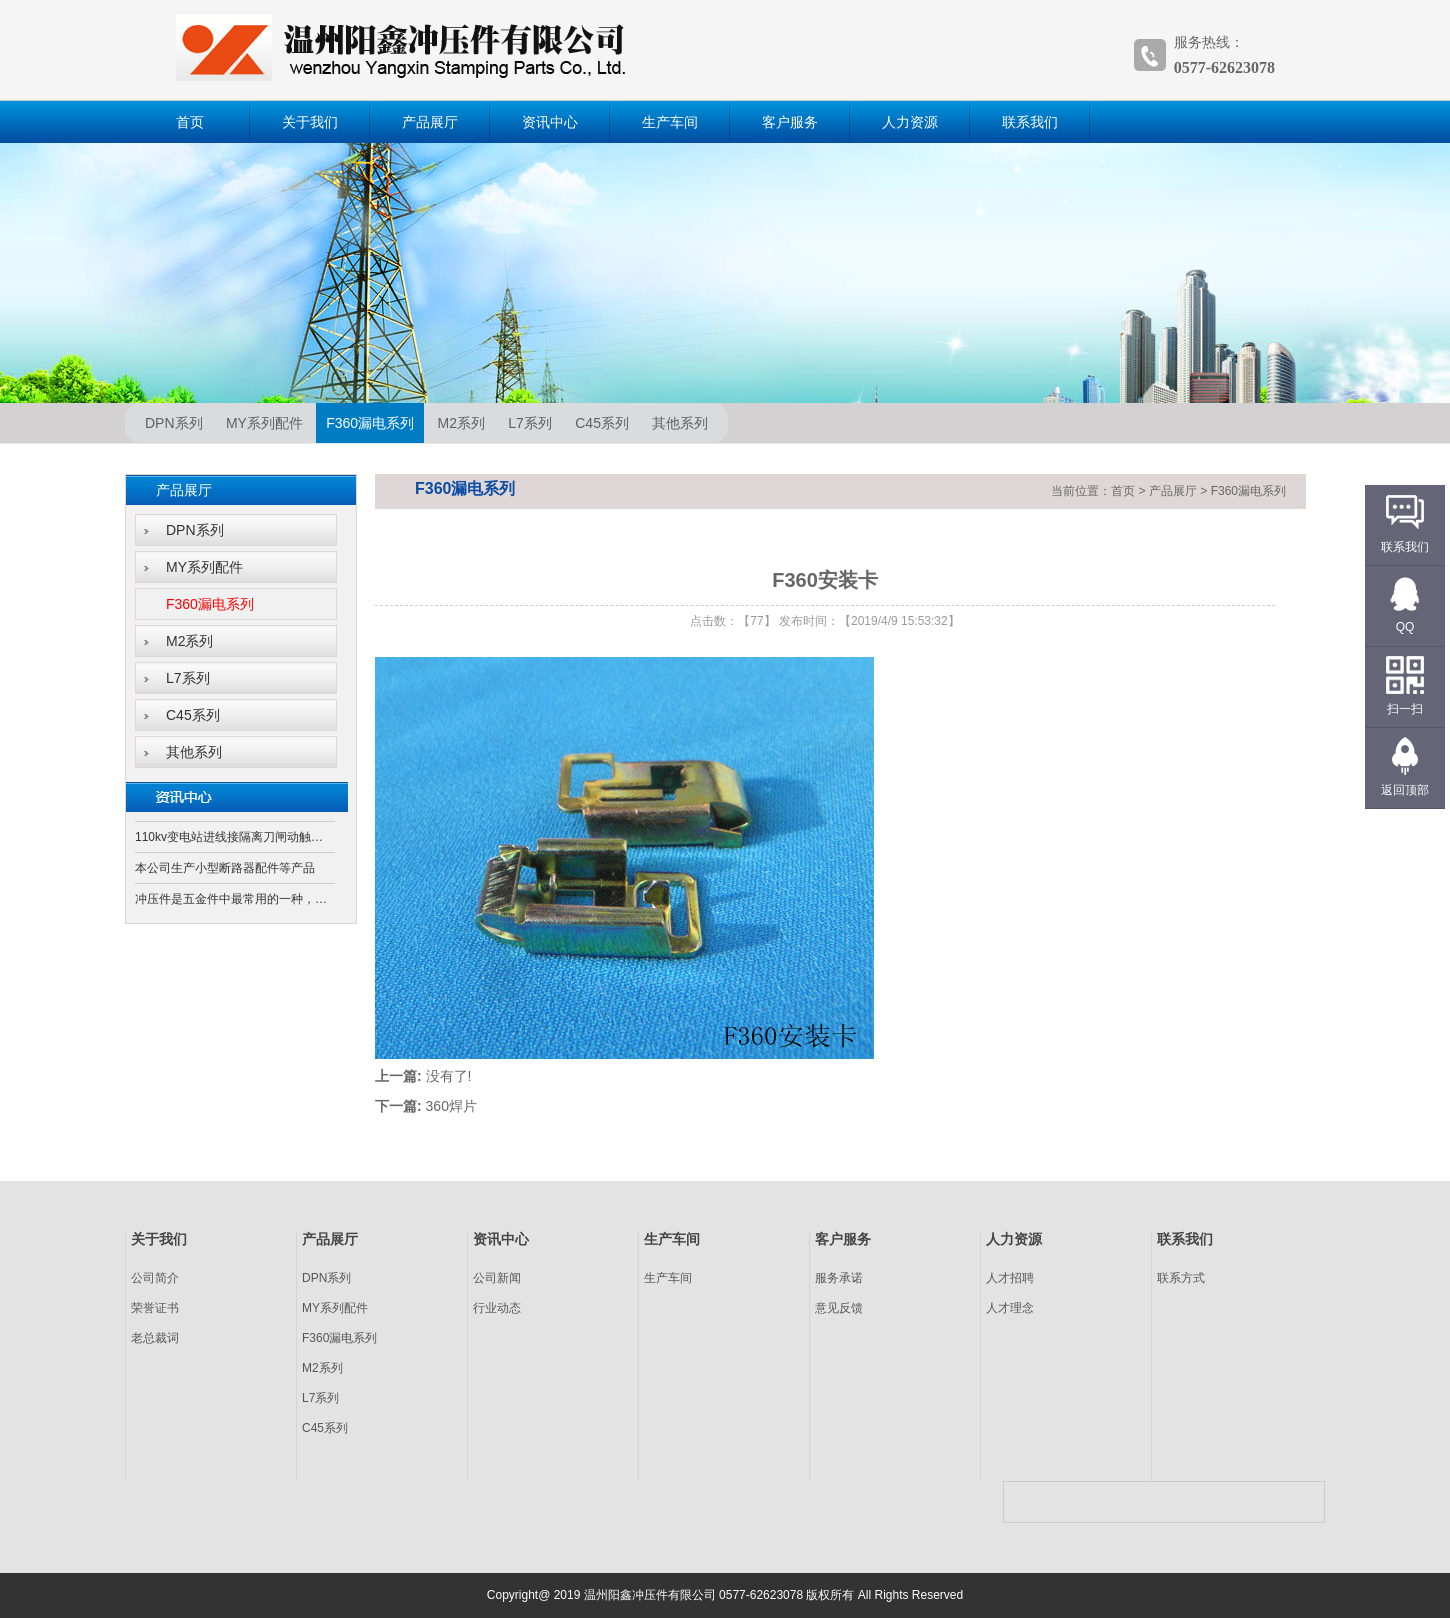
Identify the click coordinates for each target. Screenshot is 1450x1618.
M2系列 (461, 423)
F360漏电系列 (370, 423)
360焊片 (451, 1106)
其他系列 (680, 423)
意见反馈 (839, 1308)
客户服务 (790, 122)
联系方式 (1181, 1278)
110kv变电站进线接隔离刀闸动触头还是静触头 (235, 837)
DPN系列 (174, 423)
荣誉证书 (155, 1308)
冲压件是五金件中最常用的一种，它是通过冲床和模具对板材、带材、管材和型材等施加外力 (235, 899)
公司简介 (155, 1278)
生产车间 (670, 122)
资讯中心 (550, 122)
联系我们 (1030, 122)
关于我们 (310, 122)
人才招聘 (1010, 1278)
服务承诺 (839, 1278)
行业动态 (497, 1308)
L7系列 (530, 423)
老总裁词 (155, 1338)
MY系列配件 (264, 423)
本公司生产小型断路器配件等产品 (225, 868)
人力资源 (910, 122)
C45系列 (602, 423)
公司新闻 (497, 1278)
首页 (190, 122)
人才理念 (1010, 1308)
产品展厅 (430, 122)
